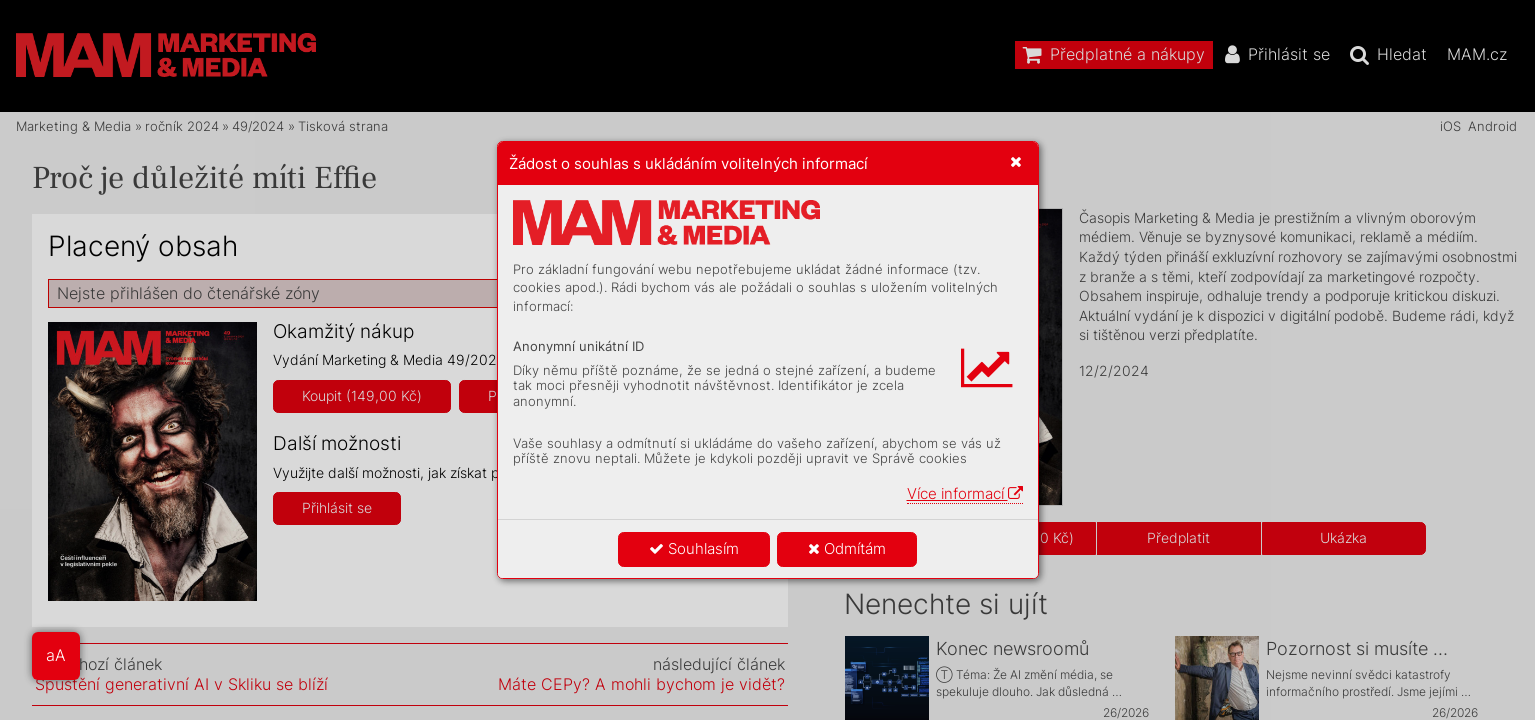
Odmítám (847, 548)
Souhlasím (694, 548)
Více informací (965, 493)
